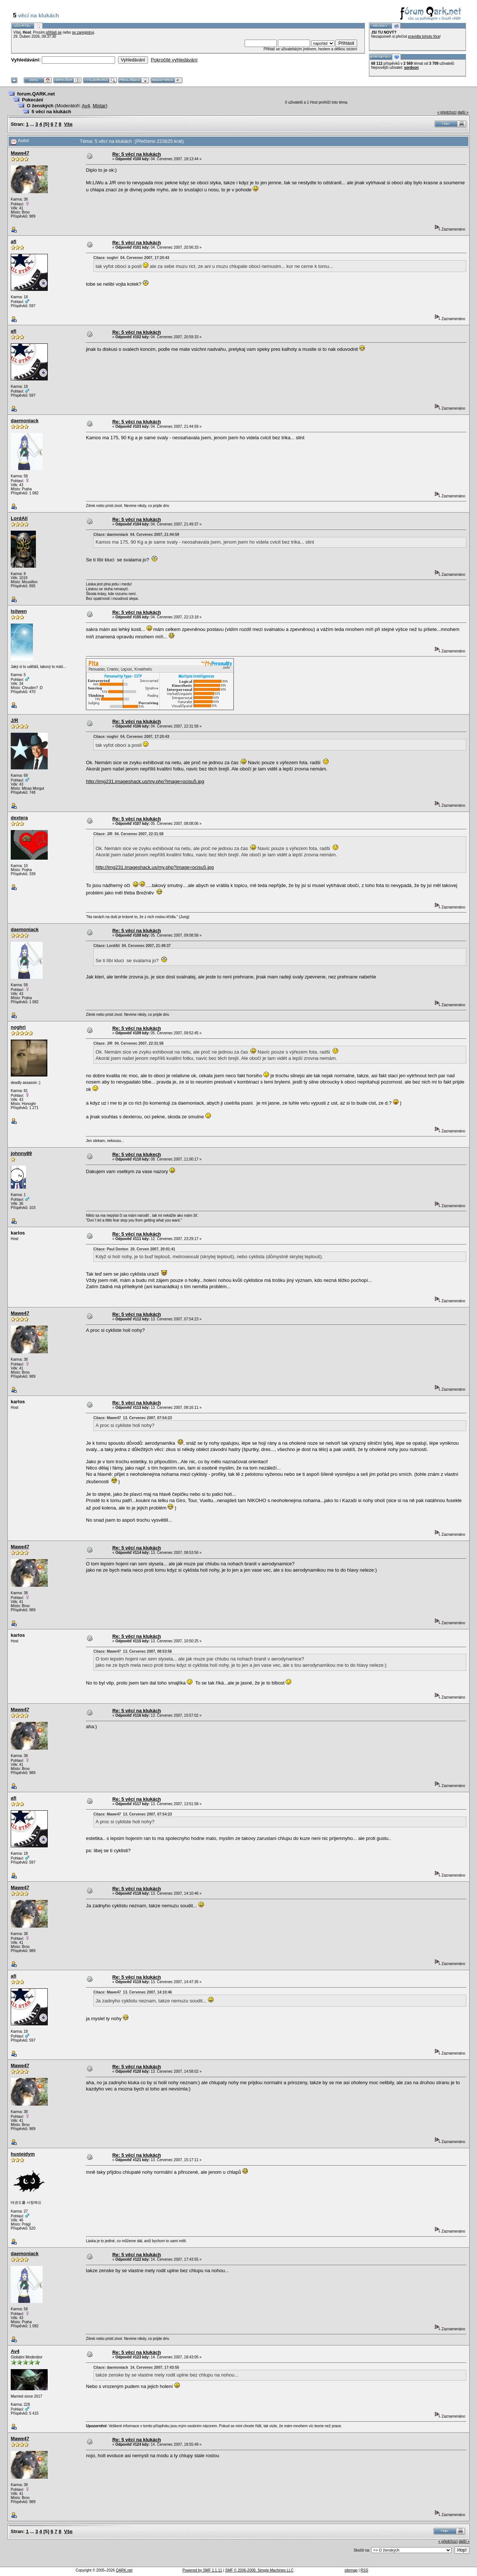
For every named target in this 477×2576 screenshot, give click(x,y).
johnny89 (21, 1153)
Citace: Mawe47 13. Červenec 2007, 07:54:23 (132, 1418)
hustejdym (23, 2154)
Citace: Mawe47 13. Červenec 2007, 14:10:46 (132, 1992)
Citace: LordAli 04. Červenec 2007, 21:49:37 (132, 946)
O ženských (40, 105)
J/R (14, 720)
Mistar (99, 105)
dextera (19, 817)
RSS (364, 2570)
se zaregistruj (83, 32)
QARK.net (124, 2570)
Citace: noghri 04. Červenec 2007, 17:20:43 (131, 258)
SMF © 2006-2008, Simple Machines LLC (259, 2570)
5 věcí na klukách (51, 111)
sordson (411, 68)
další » (463, 112)
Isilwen (19, 611)
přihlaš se (54, 32)
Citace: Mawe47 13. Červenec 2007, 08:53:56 (132, 1651)
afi (13, 241)
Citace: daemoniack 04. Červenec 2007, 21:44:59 (136, 535)
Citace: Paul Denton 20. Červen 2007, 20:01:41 (134, 1249)
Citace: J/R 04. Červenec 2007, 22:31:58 (128, 834)
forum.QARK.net (36, 94)
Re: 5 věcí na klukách (136, 154)
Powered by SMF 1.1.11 (202, 2570)
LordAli (19, 518)
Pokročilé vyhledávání (174, 60)
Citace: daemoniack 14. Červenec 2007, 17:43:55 (136, 2367)
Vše (68, 124)
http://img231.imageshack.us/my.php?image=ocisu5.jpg (145, 781)
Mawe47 (20, 153)
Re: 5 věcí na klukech (136, 1154)
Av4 (86, 105)
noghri (18, 1027)
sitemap (351, 2570)
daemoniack (24, 420)
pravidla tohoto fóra (424, 36)
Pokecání (32, 100)
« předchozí (446, 112)
